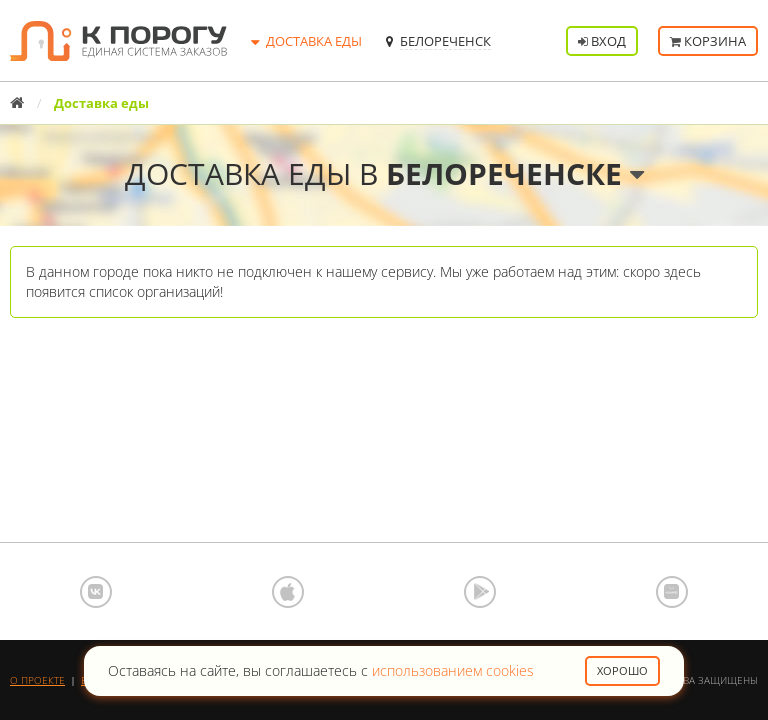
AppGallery (672, 592)
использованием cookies (453, 670)
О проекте (37, 680)
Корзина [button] (708, 41)
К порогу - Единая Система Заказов (118, 41)
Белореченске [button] (515, 173)
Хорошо (622, 670)
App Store (288, 592)
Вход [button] (602, 41)
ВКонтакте (96, 592)
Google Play (480, 592)
